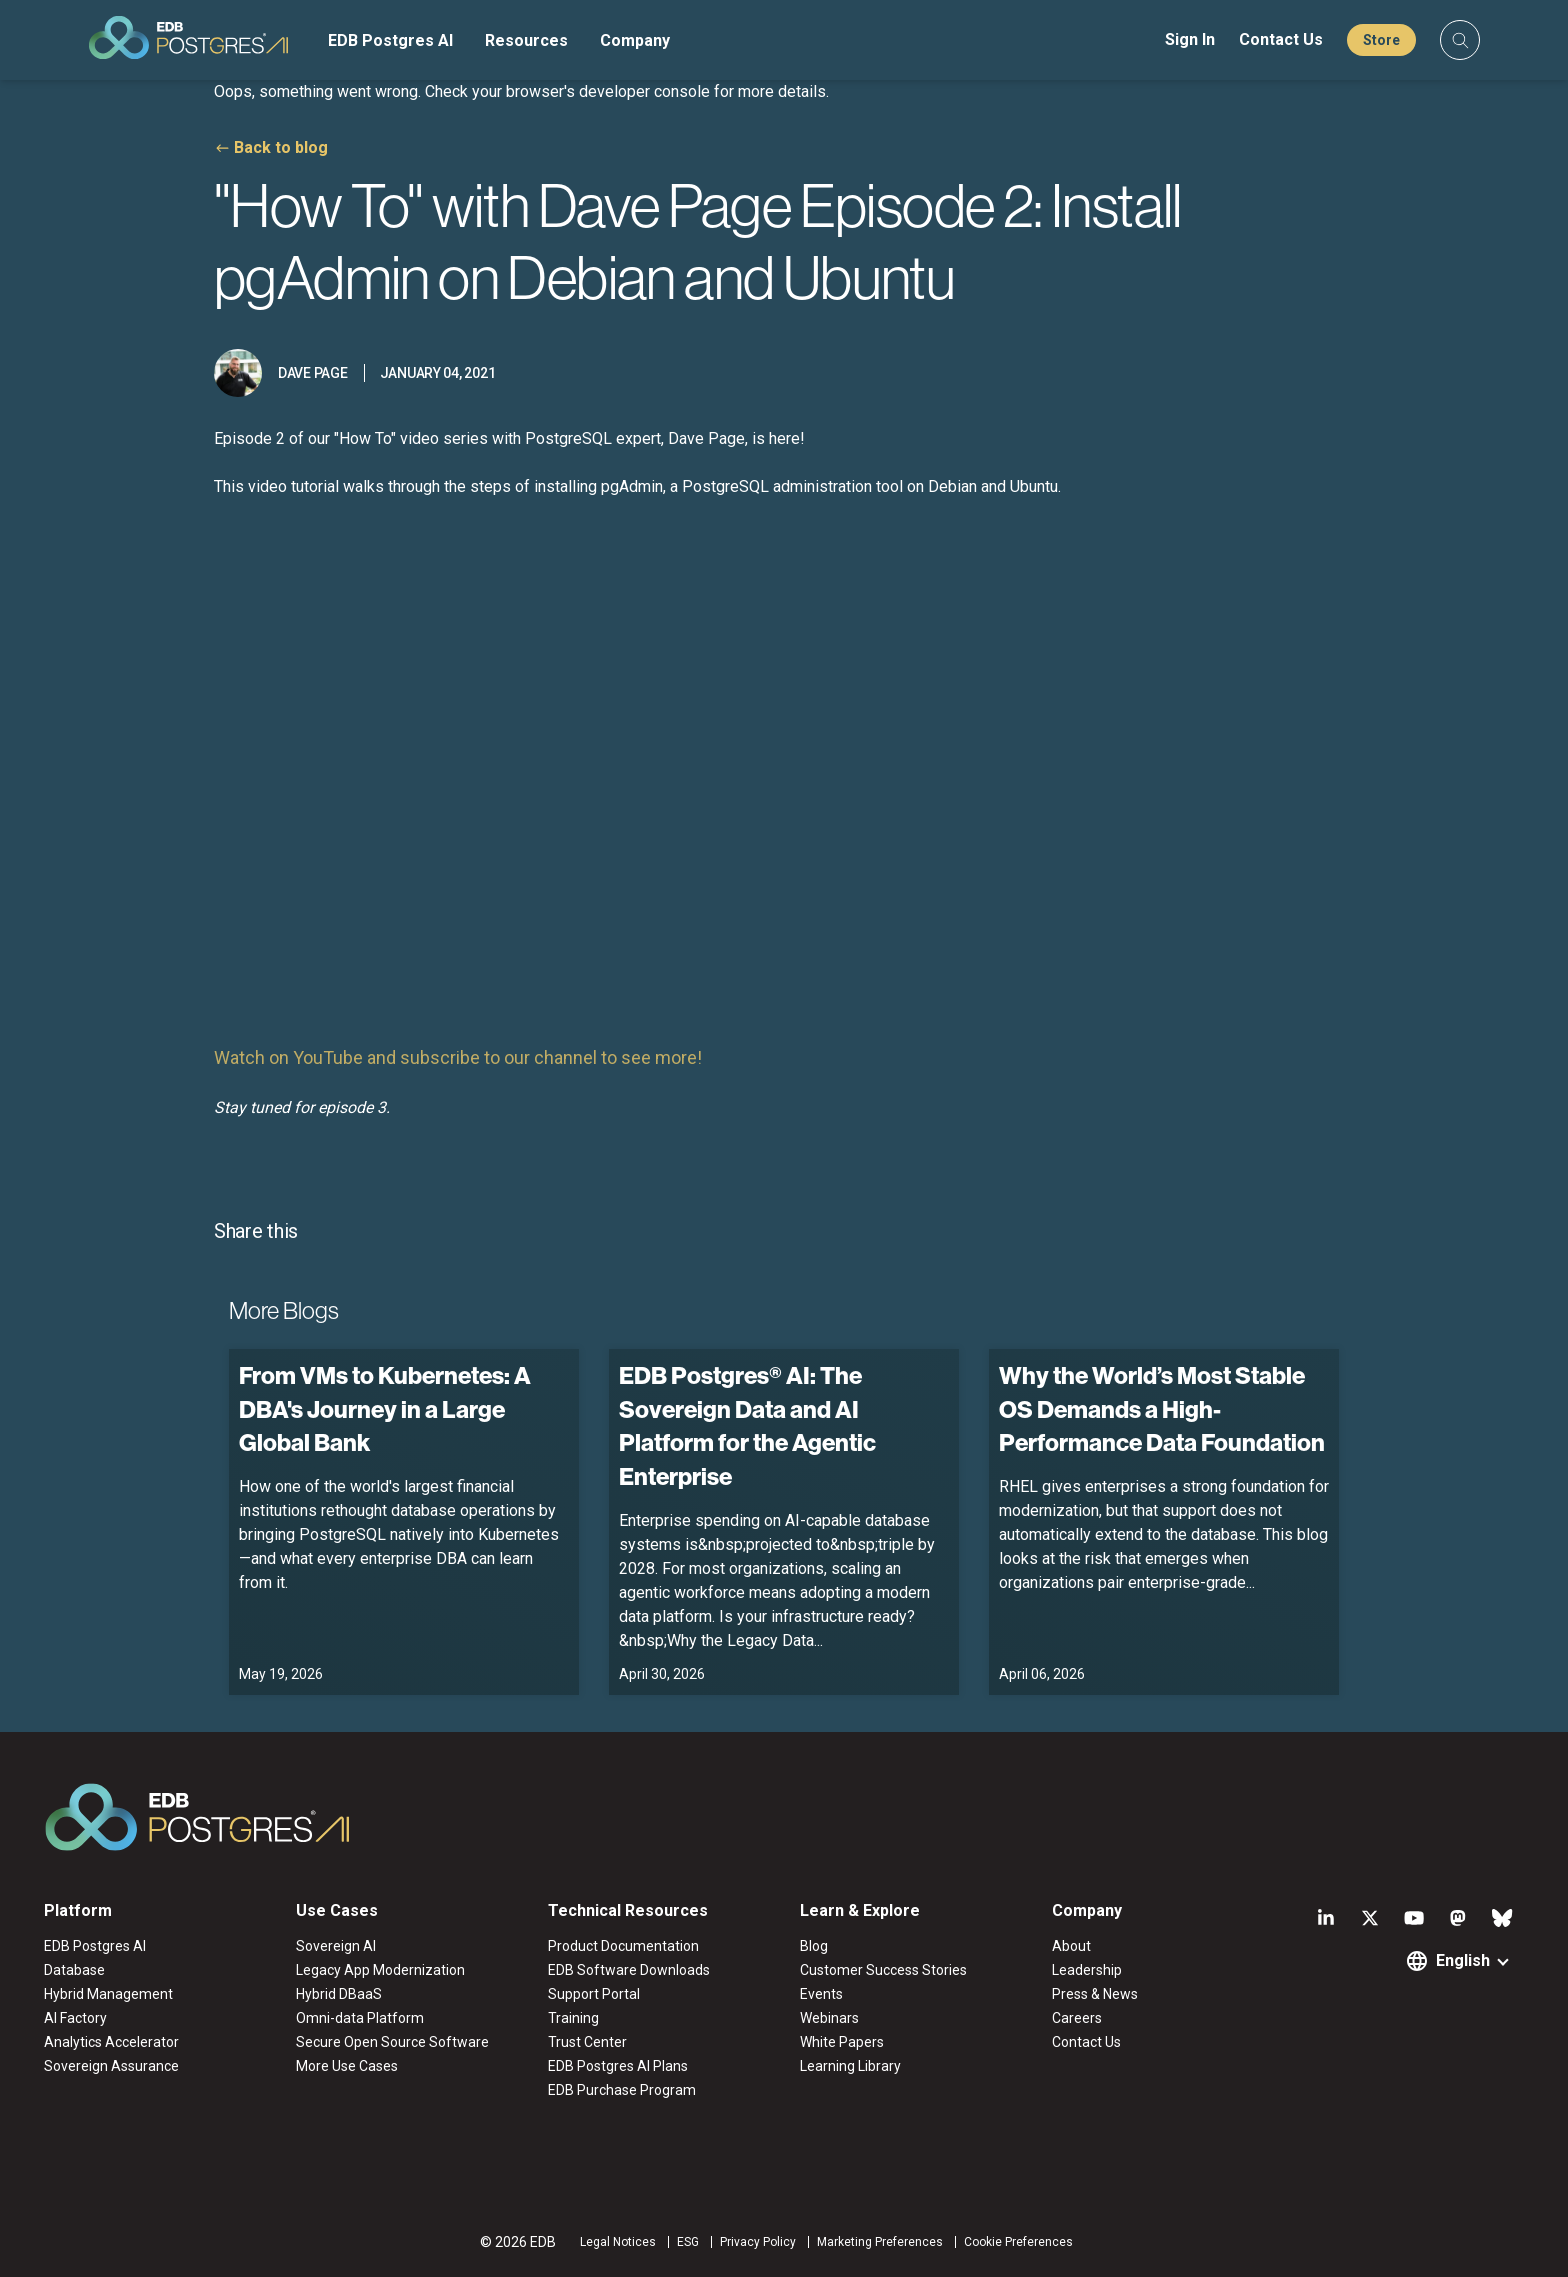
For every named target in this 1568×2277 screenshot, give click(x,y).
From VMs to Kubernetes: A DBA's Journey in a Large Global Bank (385, 1408)
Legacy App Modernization (380, 1970)
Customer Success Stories (883, 1970)
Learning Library (850, 2066)
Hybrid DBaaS (339, 1994)
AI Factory (75, 2018)
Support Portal (594, 1994)
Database (74, 1970)
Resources (526, 40)
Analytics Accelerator (111, 2042)
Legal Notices (618, 2242)
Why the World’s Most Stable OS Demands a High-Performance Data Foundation (1162, 1408)
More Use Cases (347, 2066)
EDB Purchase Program (622, 2090)
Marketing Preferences (880, 2242)
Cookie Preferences (1018, 2242)
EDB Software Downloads (629, 1970)
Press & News (1095, 1994)
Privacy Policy (758, 2242)
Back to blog (281, 147)
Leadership (1087, 1970)
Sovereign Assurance (111, 2066)
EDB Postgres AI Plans (618, 2066)
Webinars (829, 2018)
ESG (688, 2242)
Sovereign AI (336, 1946)
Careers (1077, 2018)
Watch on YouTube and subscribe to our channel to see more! (458, 1057)
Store (1381, 40)
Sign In (1190, 39)
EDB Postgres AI (390, 40)
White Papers (842, 2042)
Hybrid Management (108, 1994)
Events (821, 1994)
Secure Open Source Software (392, 2042)
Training (573, 2018)
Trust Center (587, 2042)
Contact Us (1281, 39)
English (1463, 1960)
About (1071, 1946)
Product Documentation (623, 1946)
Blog (814, 1946)
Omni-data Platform (360, 2018)
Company (635, 40)
